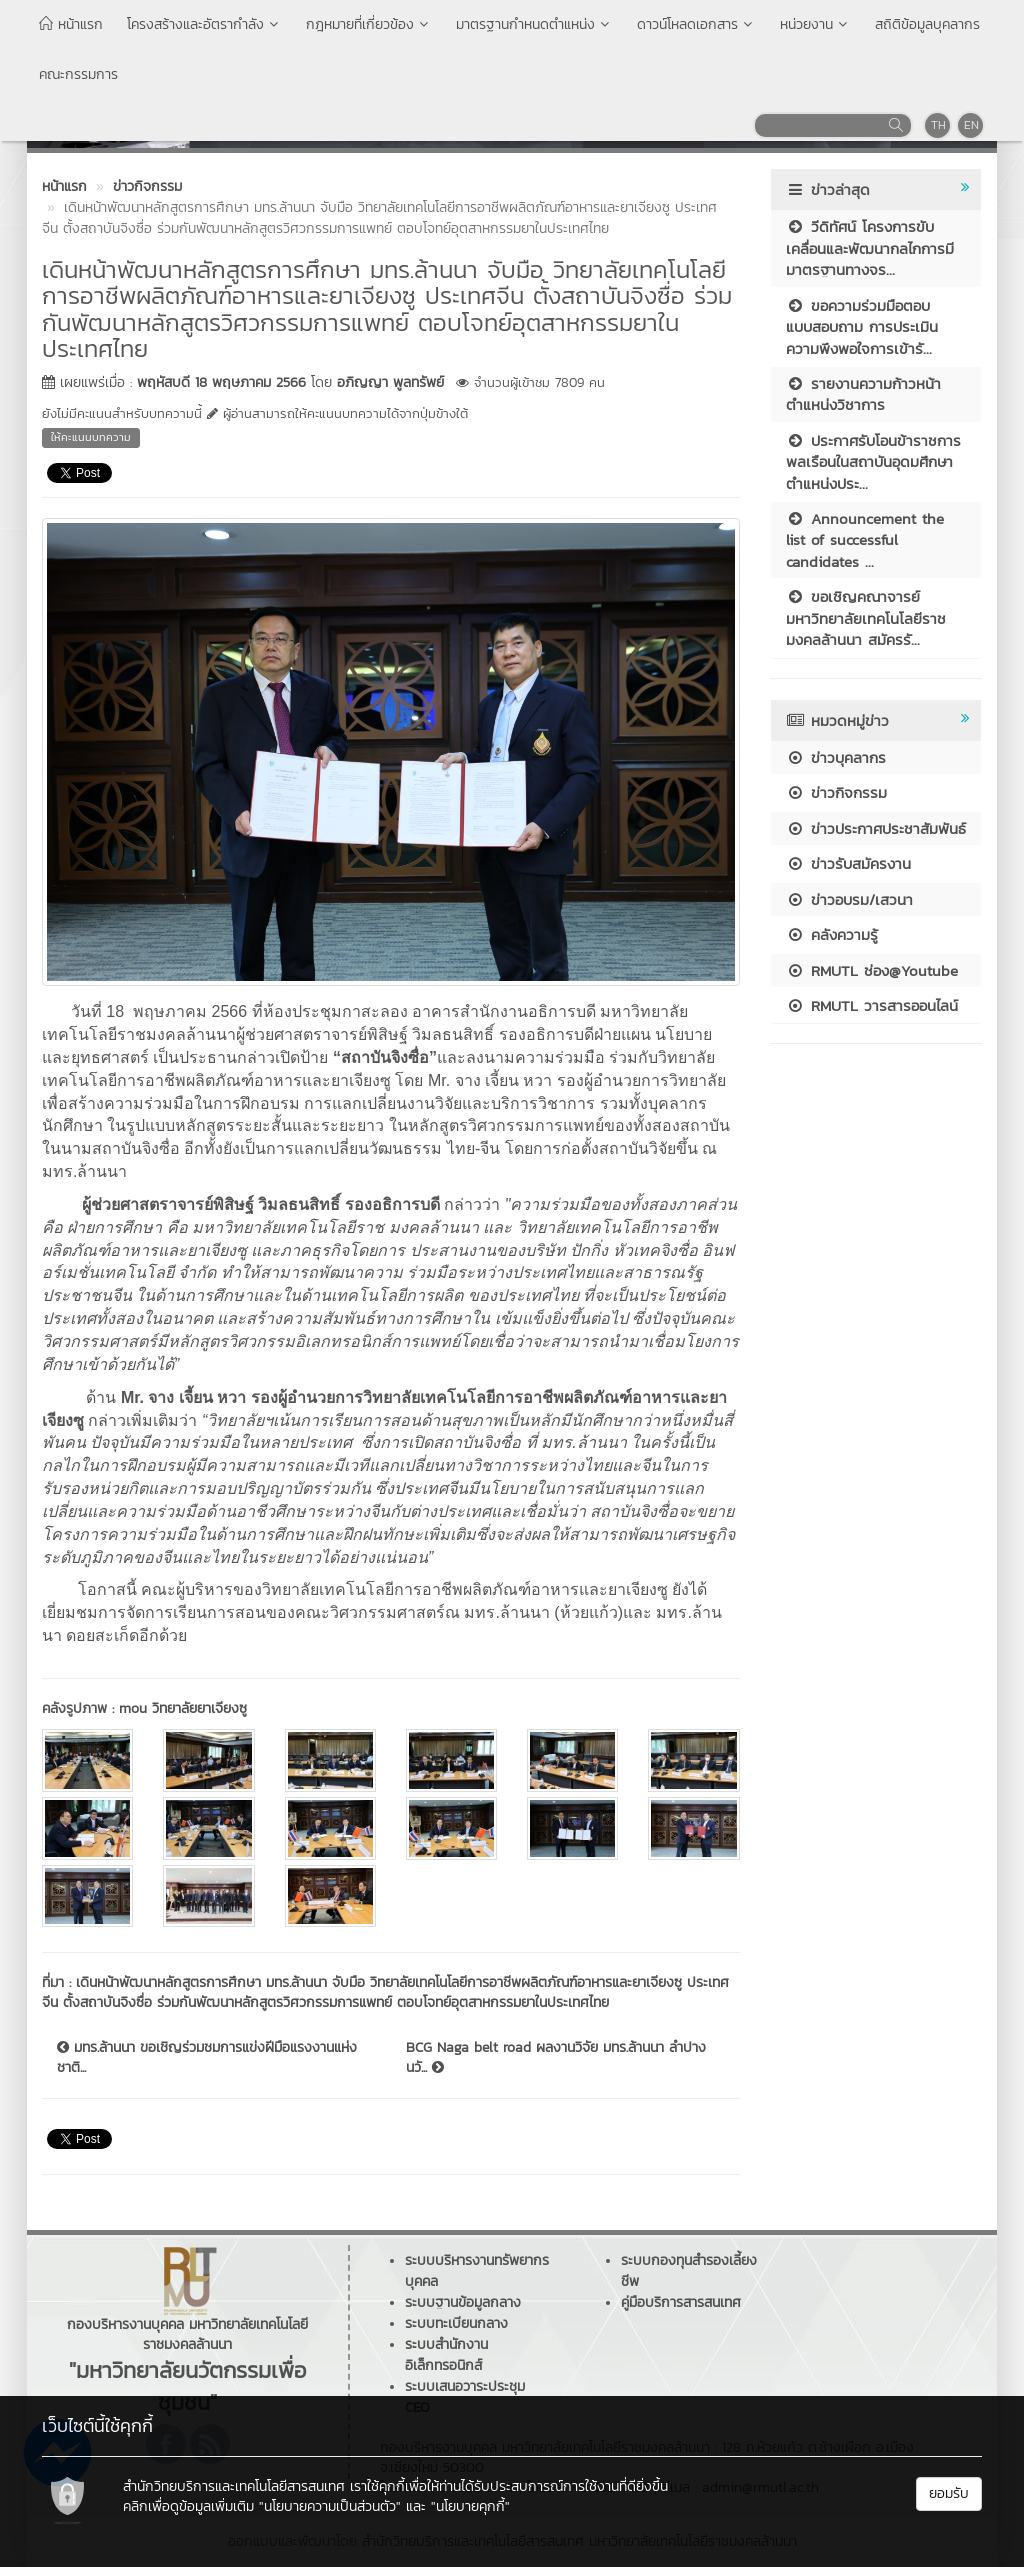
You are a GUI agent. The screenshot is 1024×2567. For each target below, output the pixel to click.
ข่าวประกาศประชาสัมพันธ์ (876, 828)
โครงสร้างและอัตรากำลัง (204, 24)
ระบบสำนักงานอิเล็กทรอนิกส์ (446, 2355)
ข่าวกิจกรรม (836, 792)
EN (971, 125)
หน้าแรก (71, 24)
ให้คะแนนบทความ (91, 437)
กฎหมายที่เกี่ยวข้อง (369, 24)
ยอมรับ (949, 2493)
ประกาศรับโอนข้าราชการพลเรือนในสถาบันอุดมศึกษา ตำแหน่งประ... (873, 462)
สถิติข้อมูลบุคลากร (927, 24)
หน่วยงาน (815, 24)
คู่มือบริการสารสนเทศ (681, 2302)
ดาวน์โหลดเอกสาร (696, 24)
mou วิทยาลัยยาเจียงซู (183, 1708)
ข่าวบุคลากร (836, 757)
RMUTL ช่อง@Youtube (872, 970)
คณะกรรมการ (78, 74)
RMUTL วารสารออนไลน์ (872, 1005)
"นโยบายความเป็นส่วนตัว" (330, 2506)
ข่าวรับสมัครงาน (848, 863)
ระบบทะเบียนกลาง (456, 2323)
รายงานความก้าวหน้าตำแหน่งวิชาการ (863, 394)
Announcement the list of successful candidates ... (865, 540)
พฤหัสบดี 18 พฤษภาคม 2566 (221, 382)
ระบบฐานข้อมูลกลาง (463, 2302)
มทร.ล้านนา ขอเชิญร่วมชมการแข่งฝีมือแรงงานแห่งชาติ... (207, 2058)
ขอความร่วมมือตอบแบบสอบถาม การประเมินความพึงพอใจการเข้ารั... (862, 327)
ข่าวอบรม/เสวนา (849, 899)
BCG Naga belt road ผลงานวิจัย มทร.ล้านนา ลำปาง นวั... (556, 2058)
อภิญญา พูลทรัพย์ (390, 382)
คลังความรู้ (832, 934)
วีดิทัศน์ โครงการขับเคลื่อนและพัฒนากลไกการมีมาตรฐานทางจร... (870, 248)
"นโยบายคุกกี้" (470, 2506)
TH (938, 125)
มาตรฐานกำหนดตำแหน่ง (534, 24)
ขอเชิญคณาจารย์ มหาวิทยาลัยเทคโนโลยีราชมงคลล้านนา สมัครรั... (866, 618)
